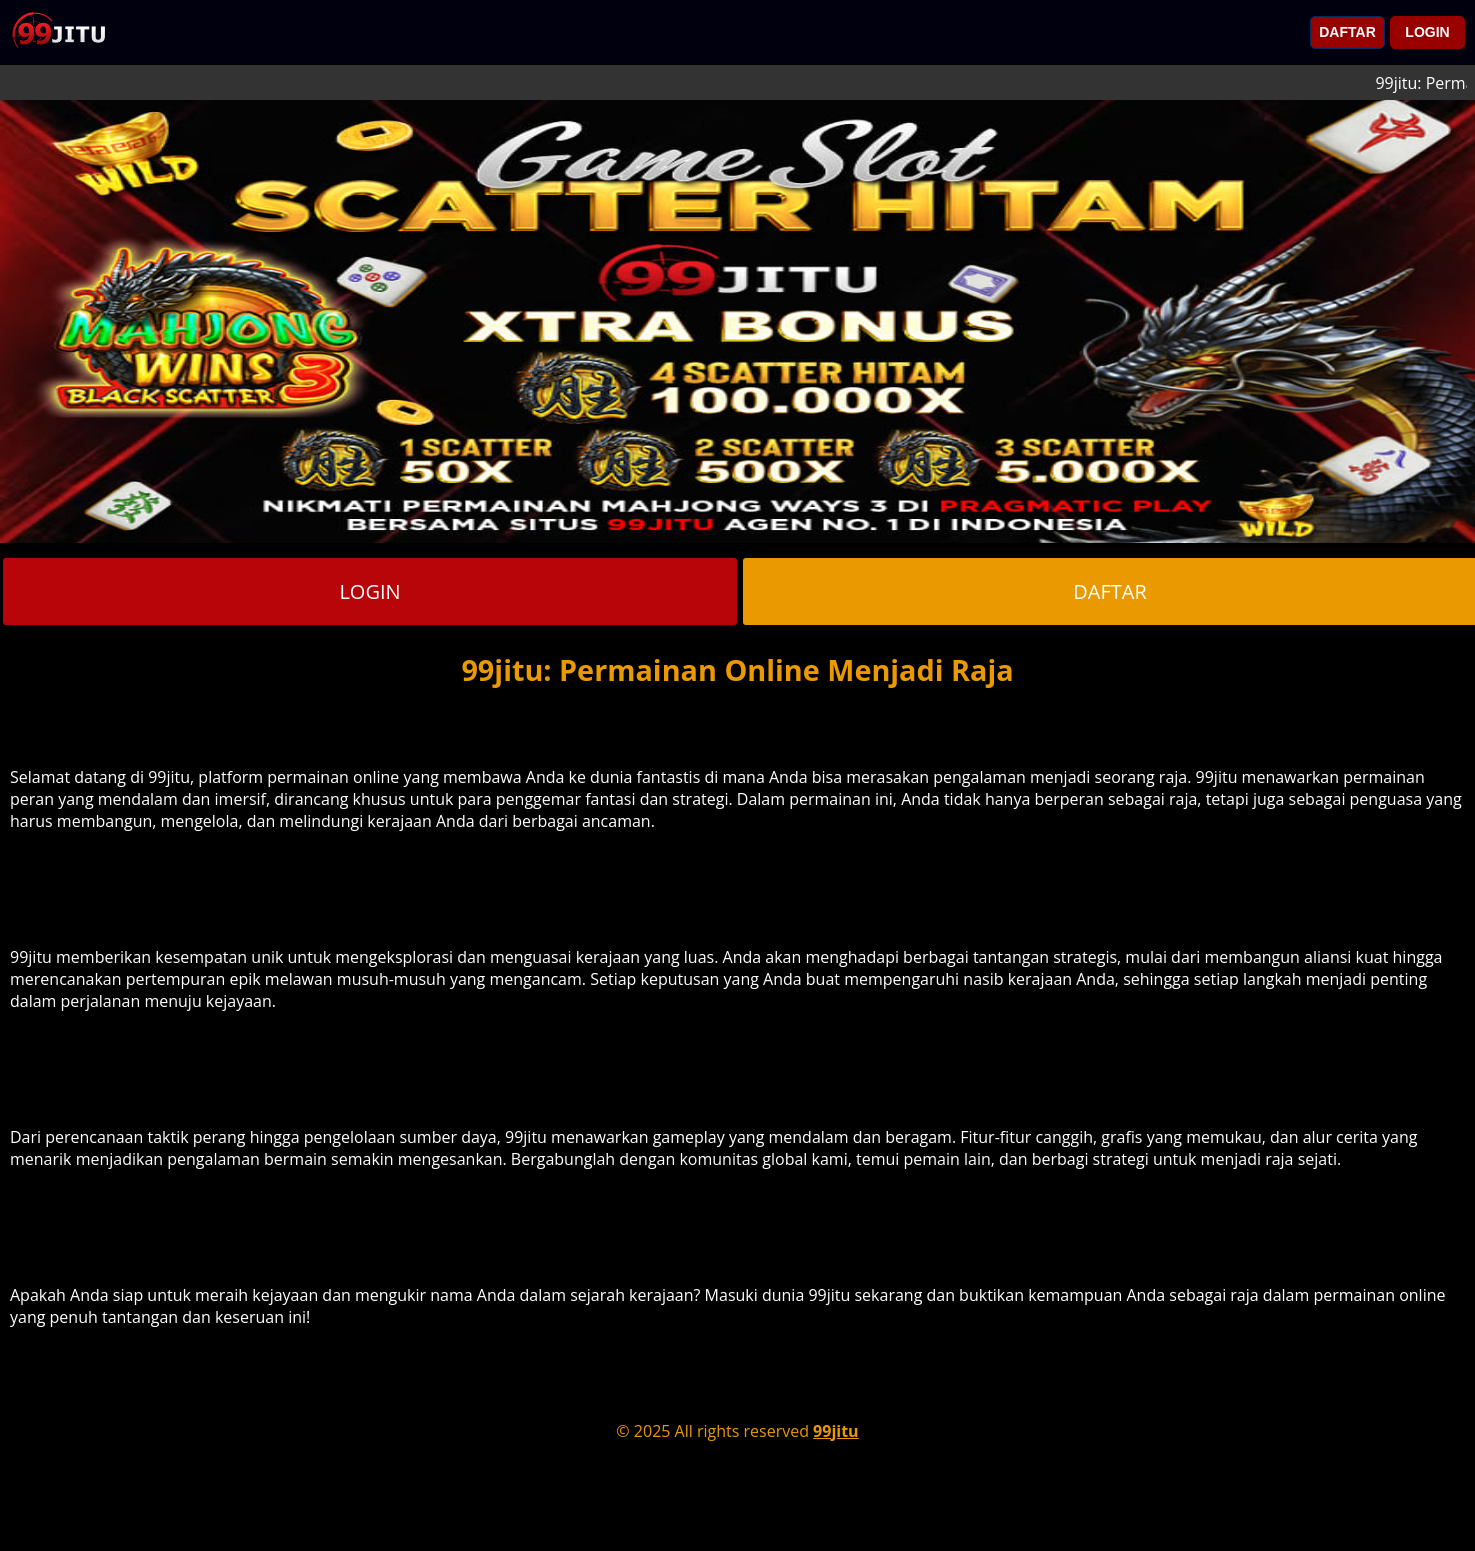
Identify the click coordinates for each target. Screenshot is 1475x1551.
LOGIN (1427, 32)
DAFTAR (1347, 32)
